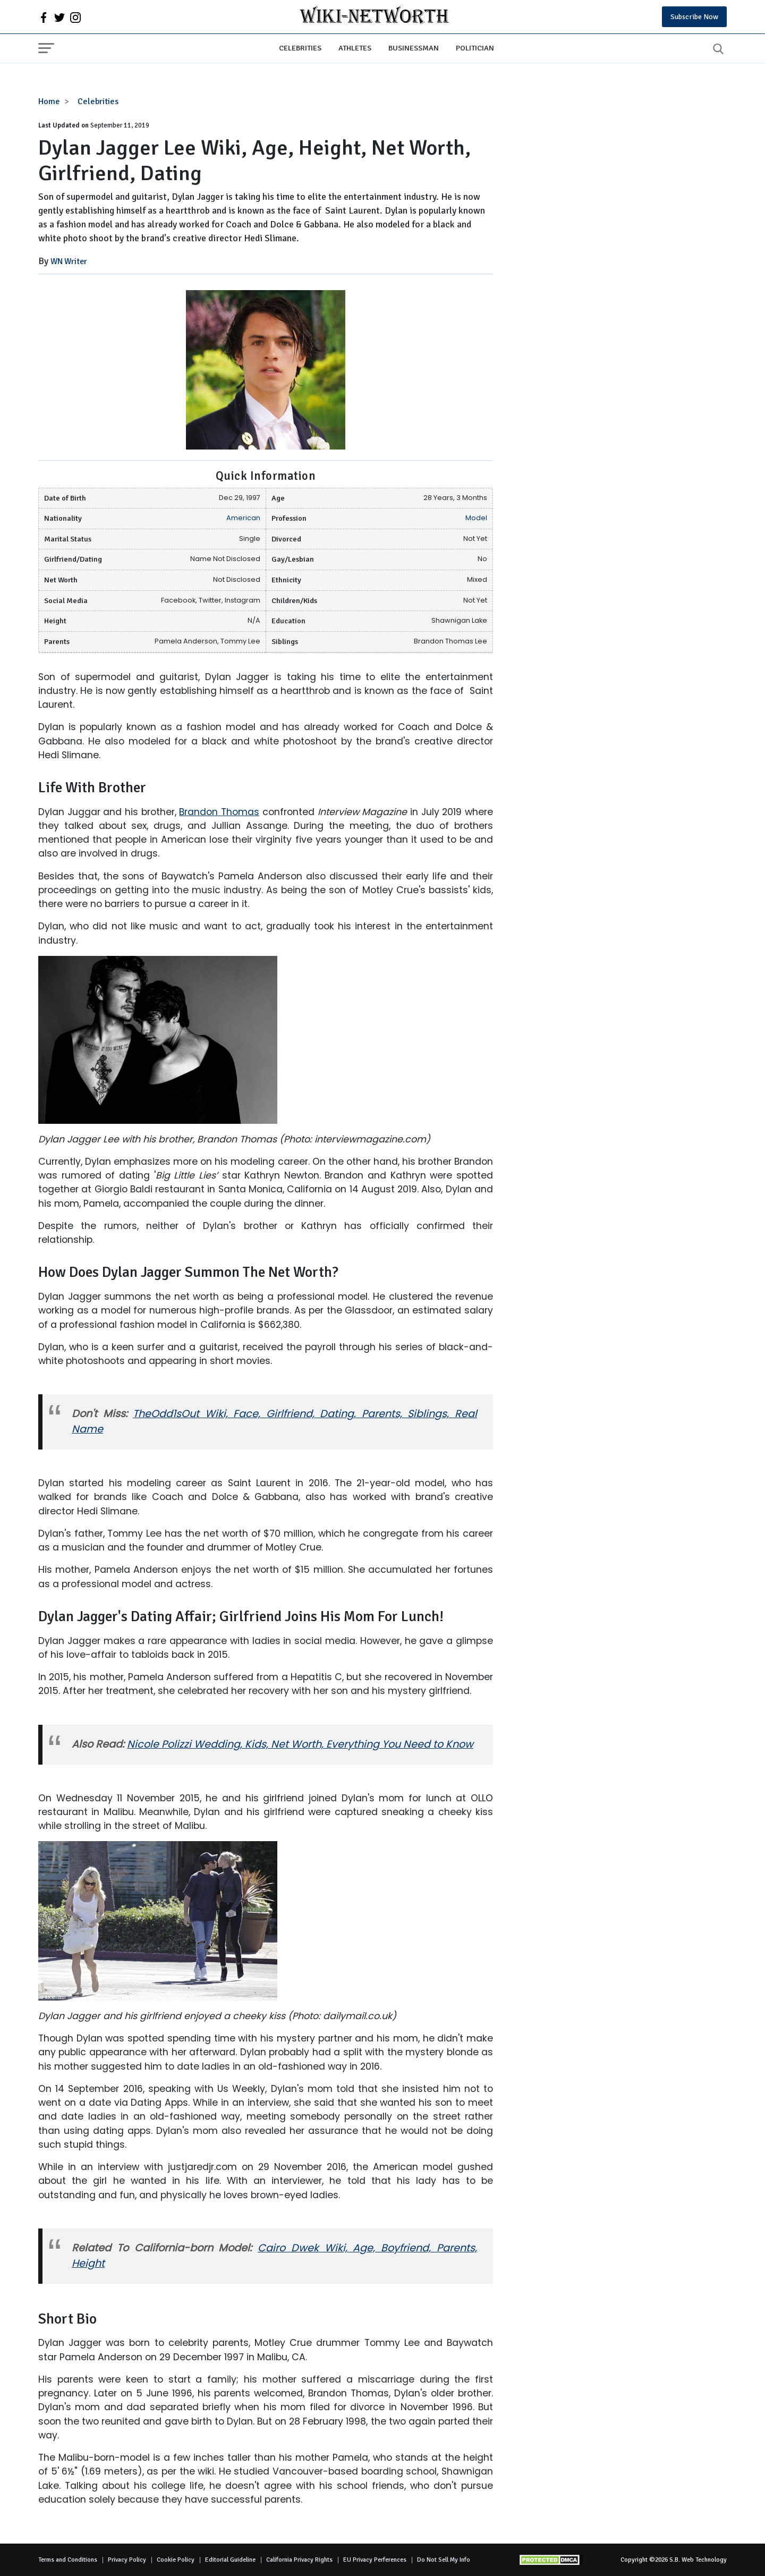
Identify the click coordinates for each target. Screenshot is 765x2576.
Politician (475, 48)
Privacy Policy (127, 2560)
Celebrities (300, 48)
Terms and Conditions (67, 2560)
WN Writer (68, 261)
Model (476, 517)
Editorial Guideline (230, 2560)
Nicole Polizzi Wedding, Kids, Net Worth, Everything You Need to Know (300, 1744)
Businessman (413, 48)
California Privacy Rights (299, 2560)
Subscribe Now (694, 16)
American (243, 517)
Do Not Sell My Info (443, 2560)
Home (49, 101)
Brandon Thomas (219, 812)
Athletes (354, 48)
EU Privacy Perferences (374, 2560)
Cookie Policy (175, 2560)
